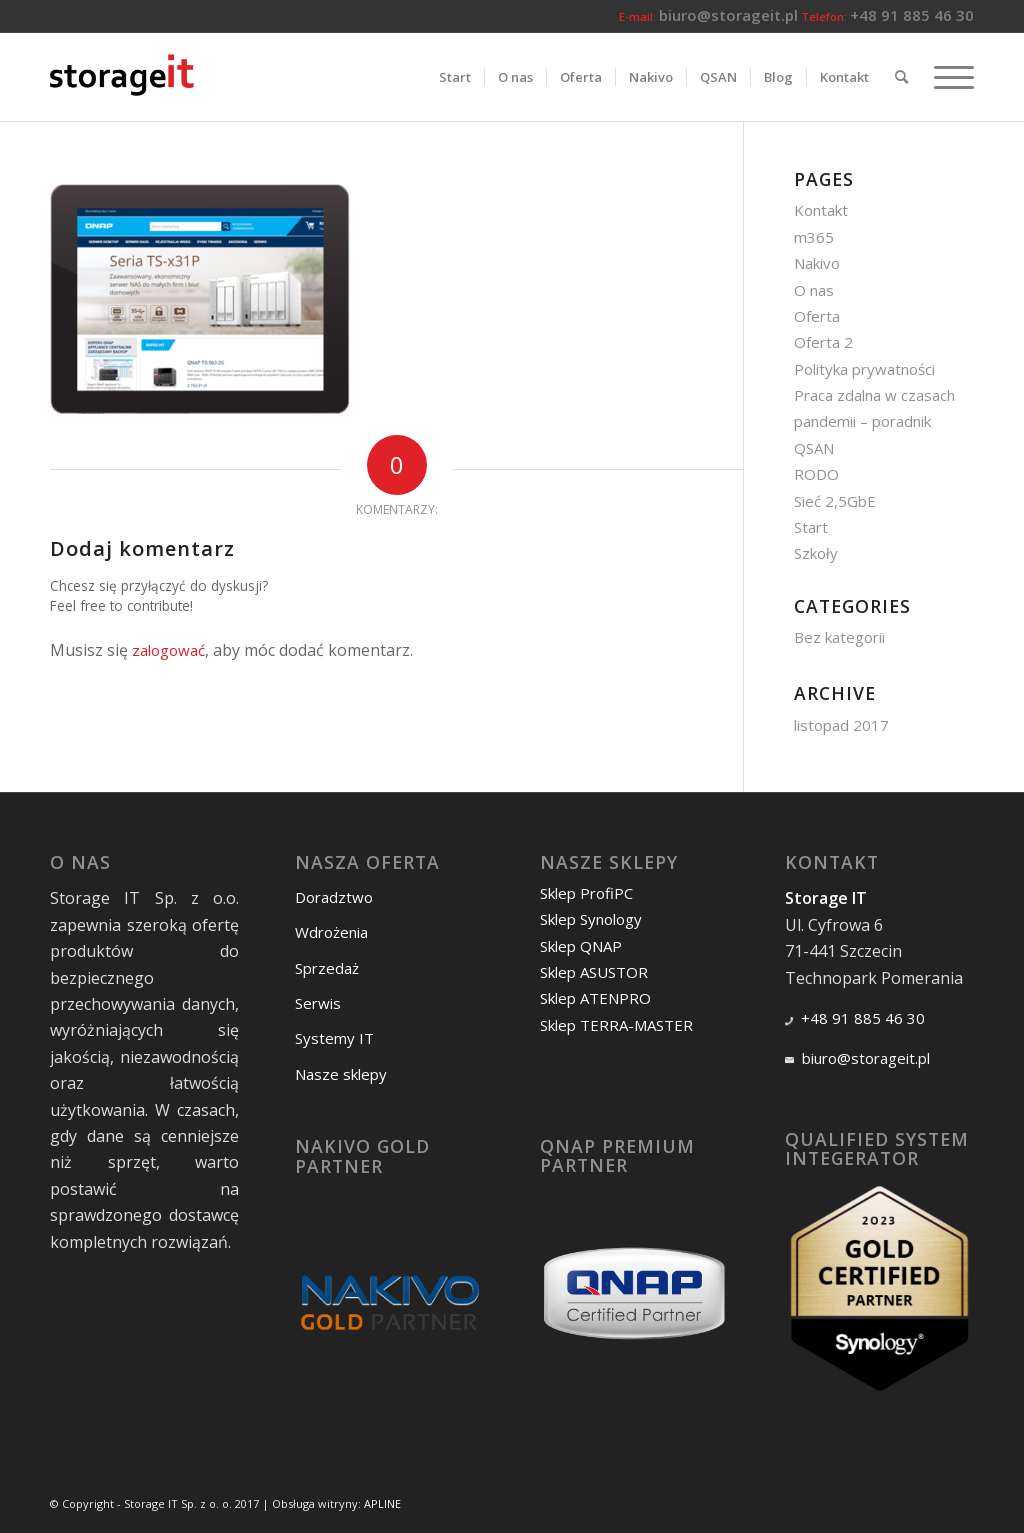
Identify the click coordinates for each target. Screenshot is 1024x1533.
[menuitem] (455, 77)
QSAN (814, 448)
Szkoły (816, 553)
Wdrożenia (331, 932)
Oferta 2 (823, 342)
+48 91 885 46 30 (912, 15)
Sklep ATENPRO (595, 998)
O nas (814, 290)
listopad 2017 (841, 725)
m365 (814, 237)
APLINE (382, 1503)
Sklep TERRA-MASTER (616, 1025)
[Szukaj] (901, 77)
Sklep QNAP (581, 946)
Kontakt (821, 210)
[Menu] (947, 77)
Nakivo (817, 263)
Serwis (318, 1003)
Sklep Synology (591, 919)
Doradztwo (334, 897)
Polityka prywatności (864, 369)
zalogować (168, 650)
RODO (816, 474)
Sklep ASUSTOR (594, 972)
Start (811, 527)
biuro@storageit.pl (728, 15)
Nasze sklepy (341, 1074)
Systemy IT (334, 1038)
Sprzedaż (327, 968)
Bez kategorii (839, 637)
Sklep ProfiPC (586, 893)
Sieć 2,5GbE (835, 501)
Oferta (817, 316)
